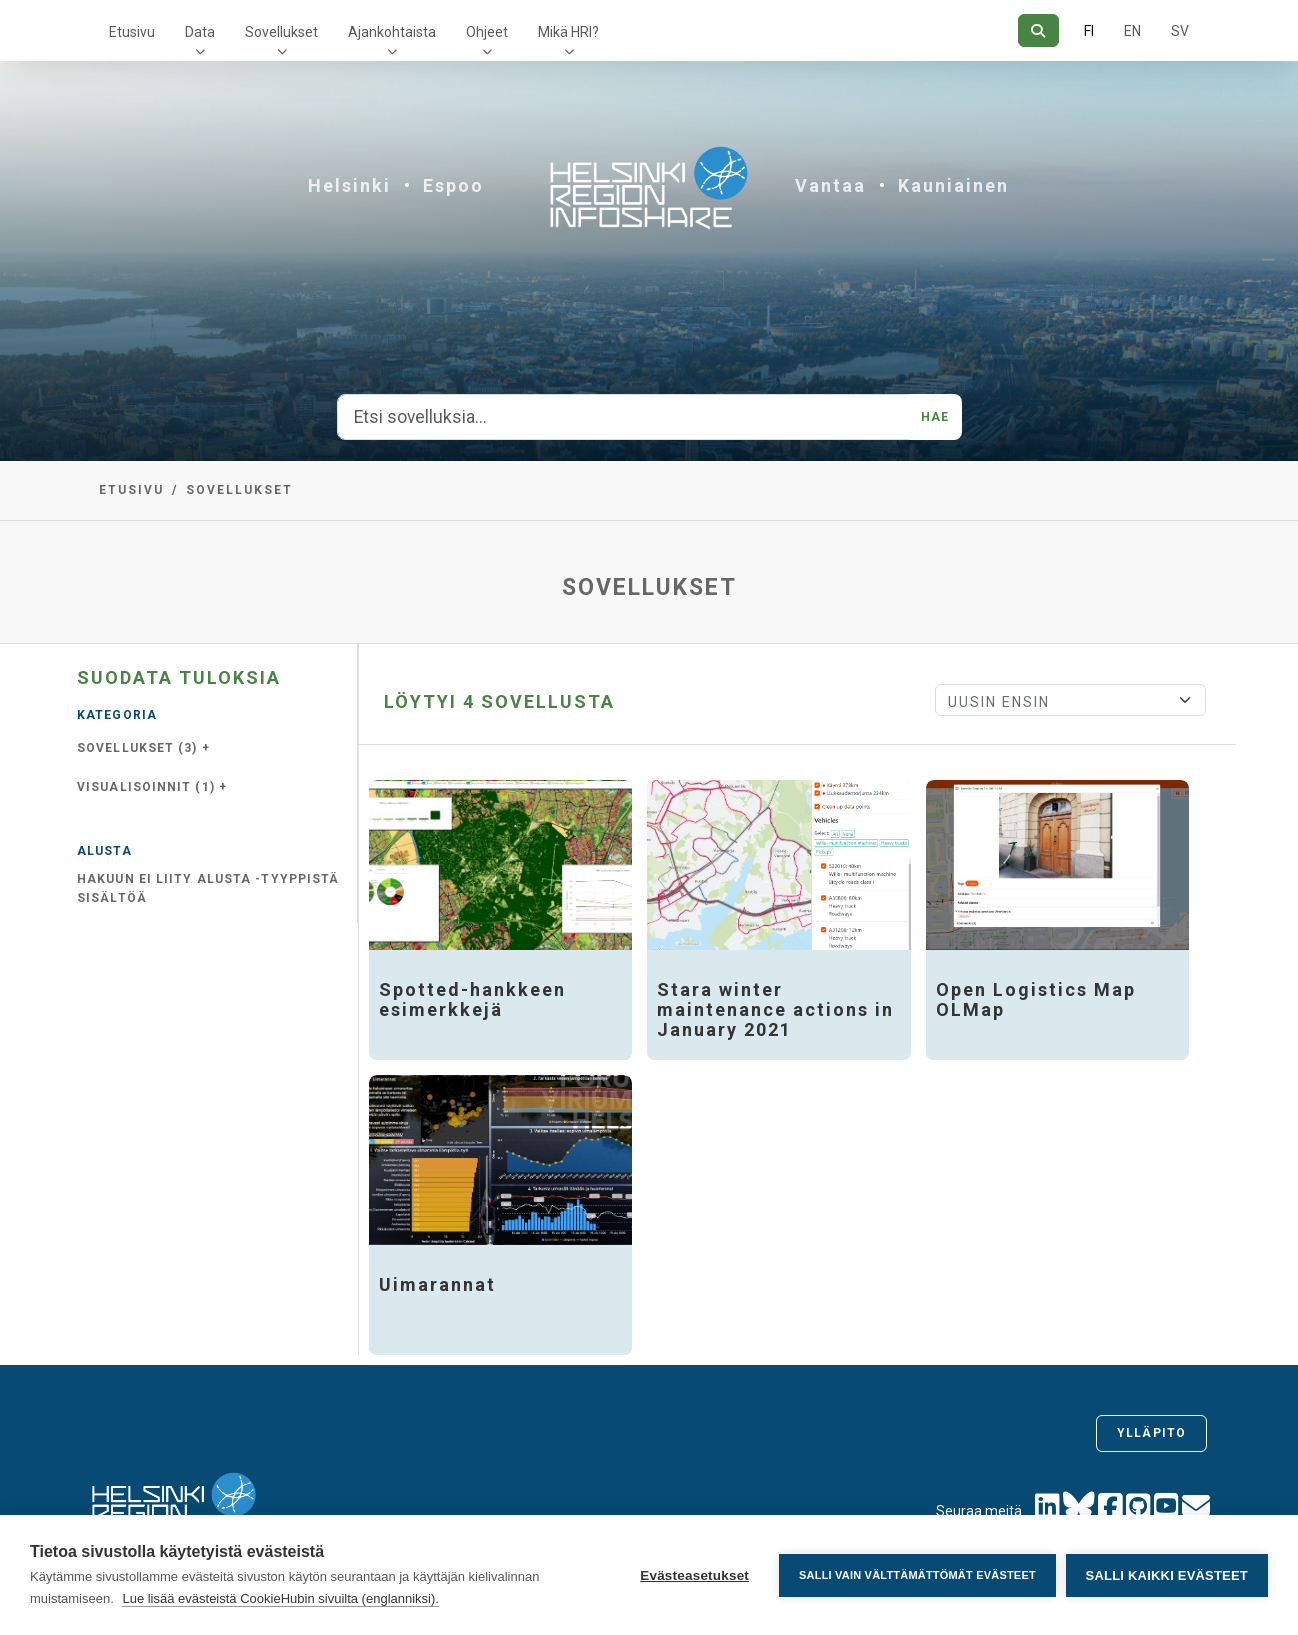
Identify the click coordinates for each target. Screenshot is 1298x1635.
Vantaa (830, 185)
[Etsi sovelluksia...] (624, 417)
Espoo (453, 185)
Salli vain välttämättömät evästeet (917, 1575)
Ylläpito (1151, 1433)
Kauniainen (953, 185)
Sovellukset (281, 32)
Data (200, 32)
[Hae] (1038, 30)
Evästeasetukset (694, 1575)
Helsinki (349, 185)
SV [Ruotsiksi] (1180, 31)
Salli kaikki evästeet (1167, 1575)
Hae (935, 417)
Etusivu (132, 32)
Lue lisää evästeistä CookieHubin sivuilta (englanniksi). (280, 1598)
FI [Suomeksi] (1089, 31)
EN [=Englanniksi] (1132, 31)
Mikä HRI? (568, 32)
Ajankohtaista (392, 32)
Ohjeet (487, 32)
